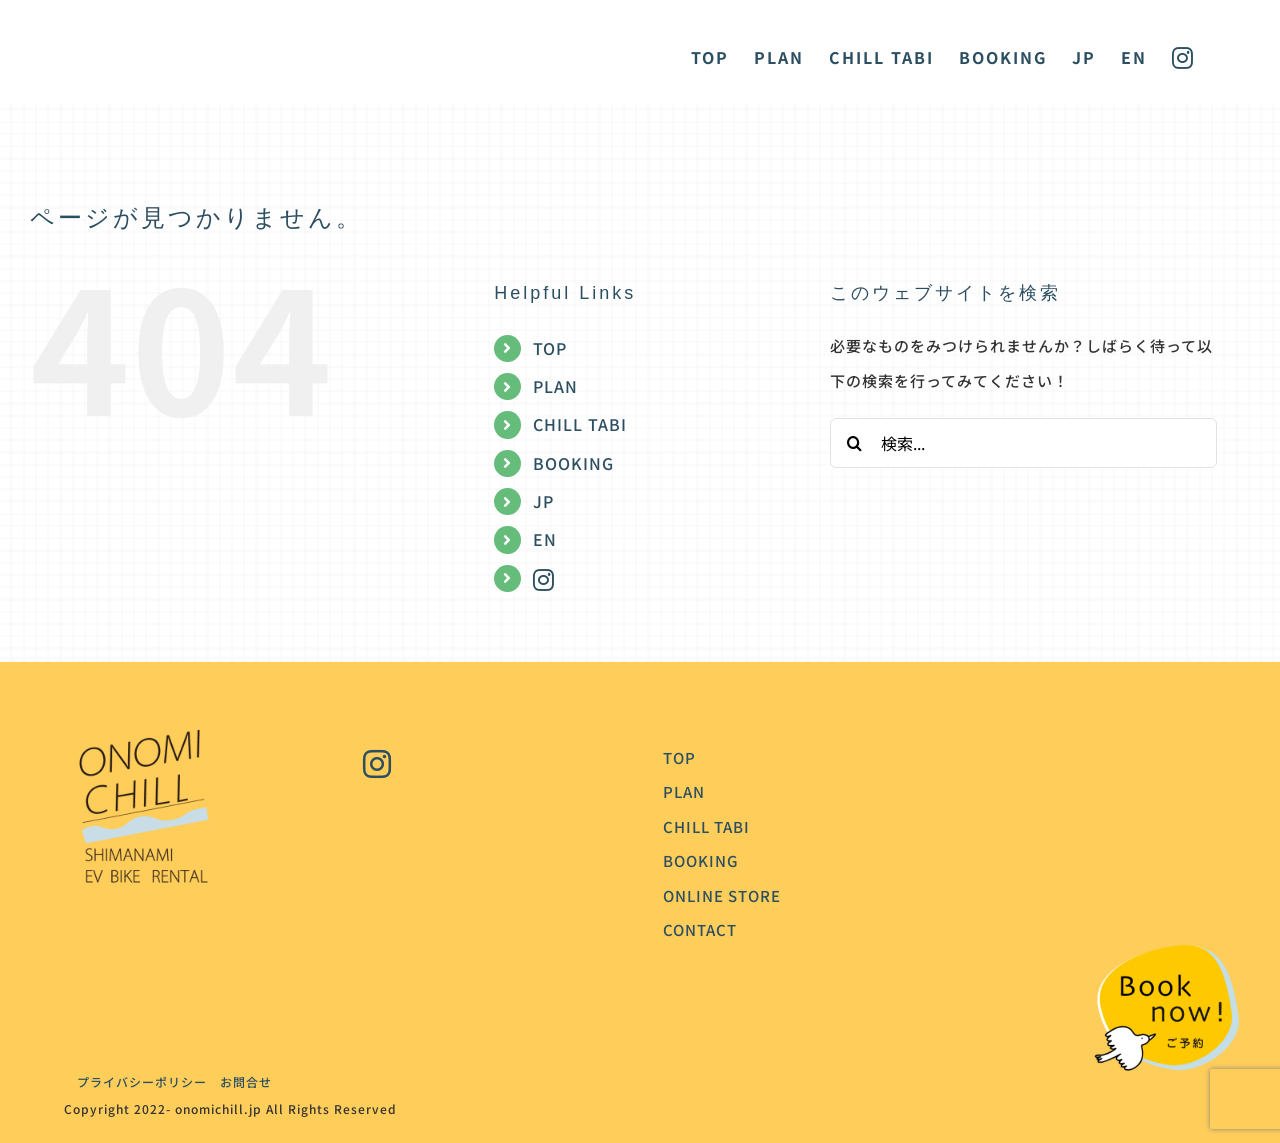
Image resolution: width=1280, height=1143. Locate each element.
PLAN (555, 386)
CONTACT (700, 929)
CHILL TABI (580, 424)
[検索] (855, 443)
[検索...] (1023, 443)
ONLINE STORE (722, 895)
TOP (550, 348)
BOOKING (573, 463)
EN (545, 539)
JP (543, 501)
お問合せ (246, 1081)
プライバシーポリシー (135, 1081)
